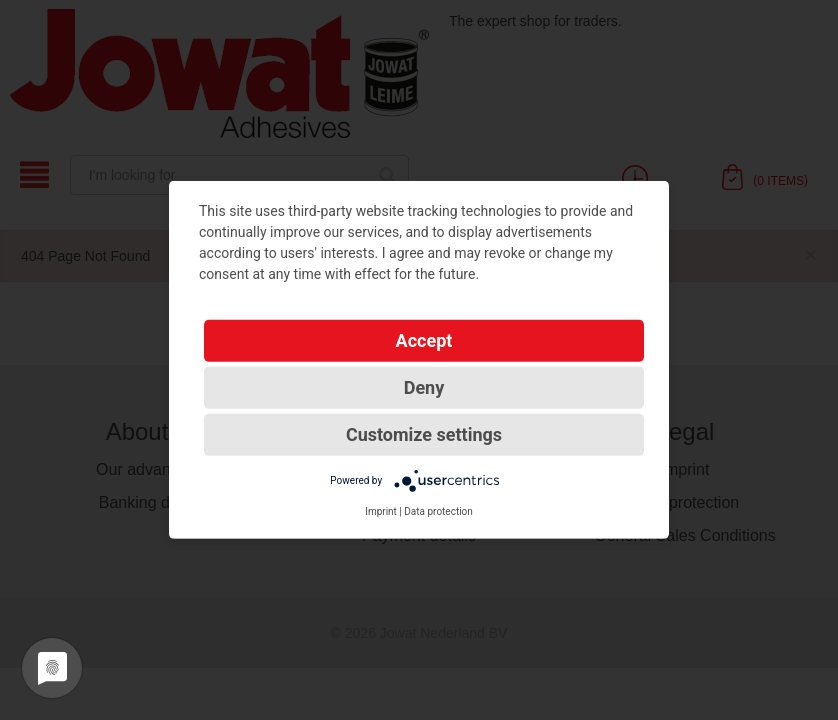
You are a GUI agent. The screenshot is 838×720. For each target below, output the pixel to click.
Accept (424, 340)
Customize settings (424, 434)
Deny (424, 387)
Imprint (381, 511)
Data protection (438, 511)
